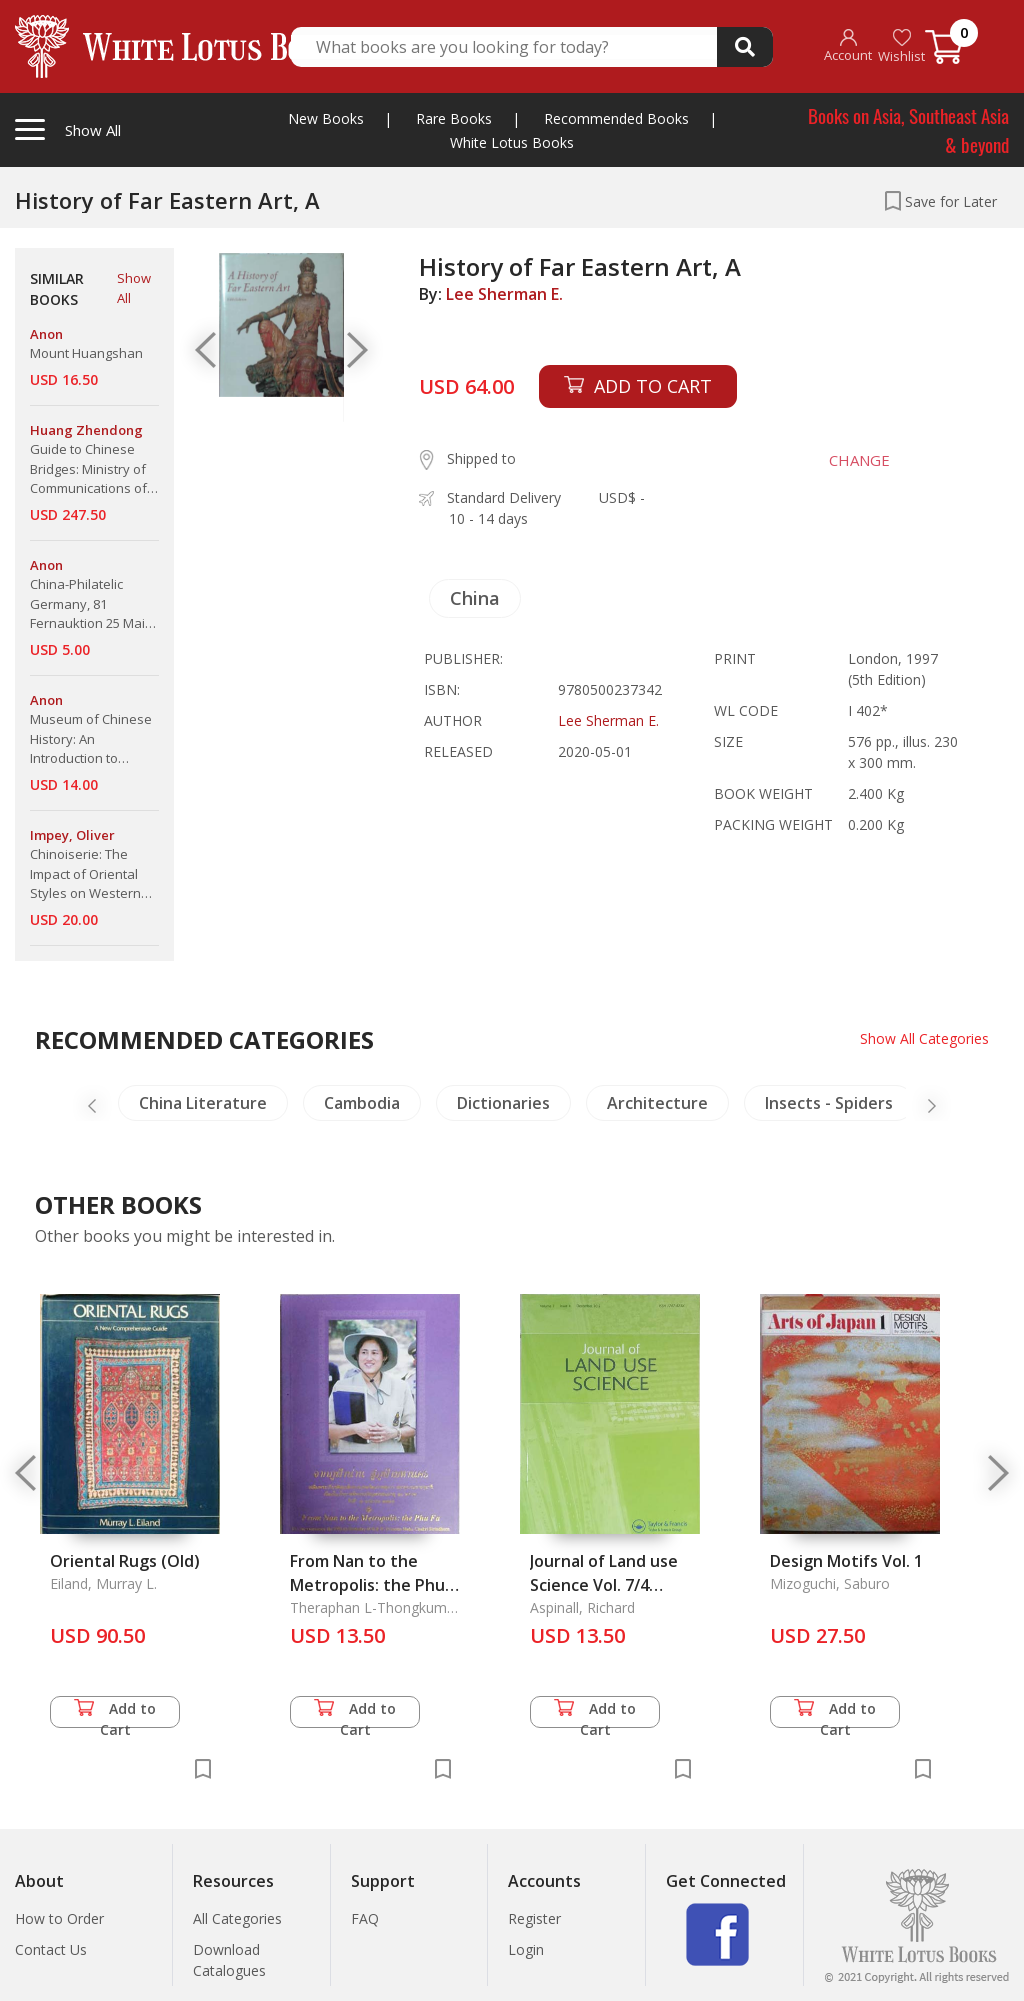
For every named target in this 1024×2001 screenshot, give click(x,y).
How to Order (59, 1918)
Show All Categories (924, 1038)
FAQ (365, 1918)
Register (534, 1918)
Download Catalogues (229, 1960)
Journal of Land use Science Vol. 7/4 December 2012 (604, 1585)
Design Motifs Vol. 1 (846, 1561)
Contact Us (51, 1949)
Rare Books (454, 118)
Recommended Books (616, 118)
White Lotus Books (512, 142)
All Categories (237, 1918)
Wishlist (901, 46)
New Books (326, 118)
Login (526, 1949)
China (475, 598)
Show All (134, 288)
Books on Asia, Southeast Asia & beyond (908, 129)
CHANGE (859, 460)
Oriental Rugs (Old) (125, 1561)
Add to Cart (115, 1713)
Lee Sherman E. (504, 294)
